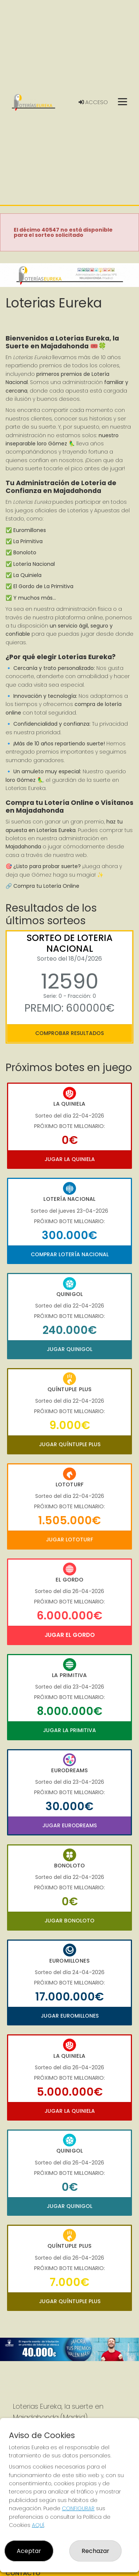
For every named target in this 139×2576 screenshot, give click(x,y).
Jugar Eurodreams (69, 1825)
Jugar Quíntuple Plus (69, 1444)
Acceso (93, 102)
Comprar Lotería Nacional (70, 1254)
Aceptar (29, 2551)
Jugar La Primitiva (69, 1730)
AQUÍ (38, 2525)
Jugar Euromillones (70, 2015)
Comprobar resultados (69, 1033)
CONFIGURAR (78, 2508)
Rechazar (95, 2551)
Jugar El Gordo (69, 1635)
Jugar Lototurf (69, 1539)
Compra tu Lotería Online (46, 886)
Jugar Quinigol (69, 1349)
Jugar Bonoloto (69, 1920)
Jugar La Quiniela (69, 1159)
